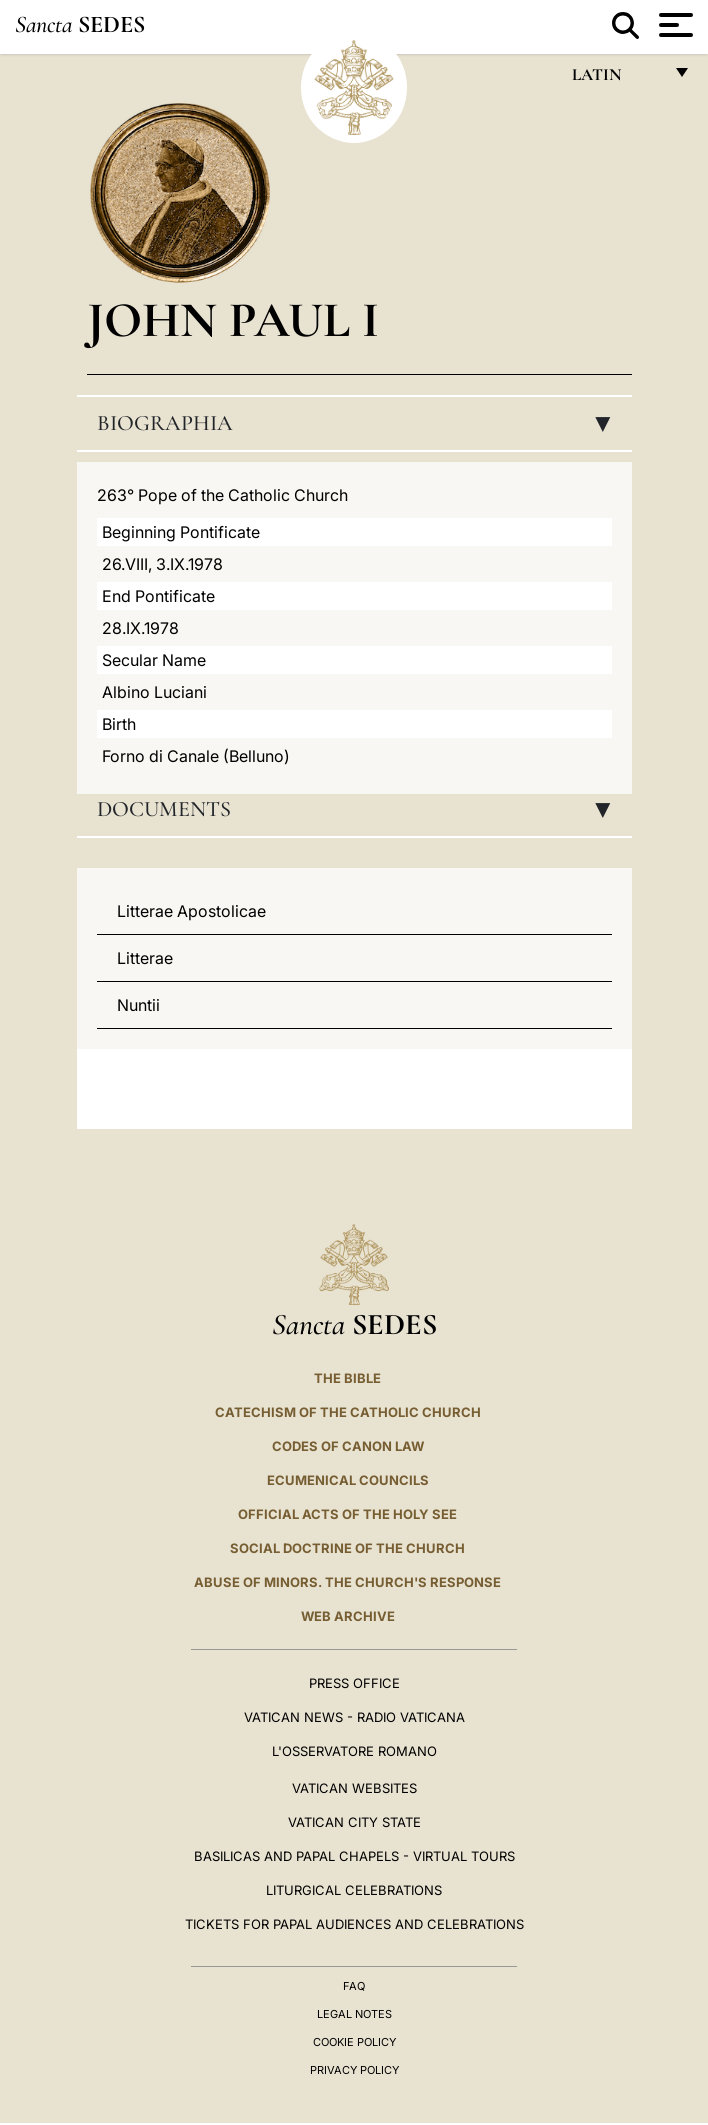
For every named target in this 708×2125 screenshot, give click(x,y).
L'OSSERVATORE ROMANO (354, 1751)
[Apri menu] (673, 25)
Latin (616, 79)
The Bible (347, 1378)
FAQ (354, 1986)
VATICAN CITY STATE (354, 1822)
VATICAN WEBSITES (354, 1788)
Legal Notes (354, 2014)
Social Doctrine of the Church (347, 1548)
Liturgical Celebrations (354, 1890)
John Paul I (233, 319)
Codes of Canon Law (348, 1446)
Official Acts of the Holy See (347, 1514)
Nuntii (138, 1005)
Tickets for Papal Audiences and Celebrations (354, 1924)
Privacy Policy (354, 2070)
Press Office (354, 1683)
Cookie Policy (354, 2042)
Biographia (360, 423)
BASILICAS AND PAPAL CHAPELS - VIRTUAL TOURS (354, 1856)
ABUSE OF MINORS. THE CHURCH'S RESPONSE (347, 1582)
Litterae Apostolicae (191, 911)
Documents (360, 809)
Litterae (145, 958)
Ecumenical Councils (348, 1480)
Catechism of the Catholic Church (348, 1412)
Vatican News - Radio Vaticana (354, 1717)
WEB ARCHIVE (348, 1616)
